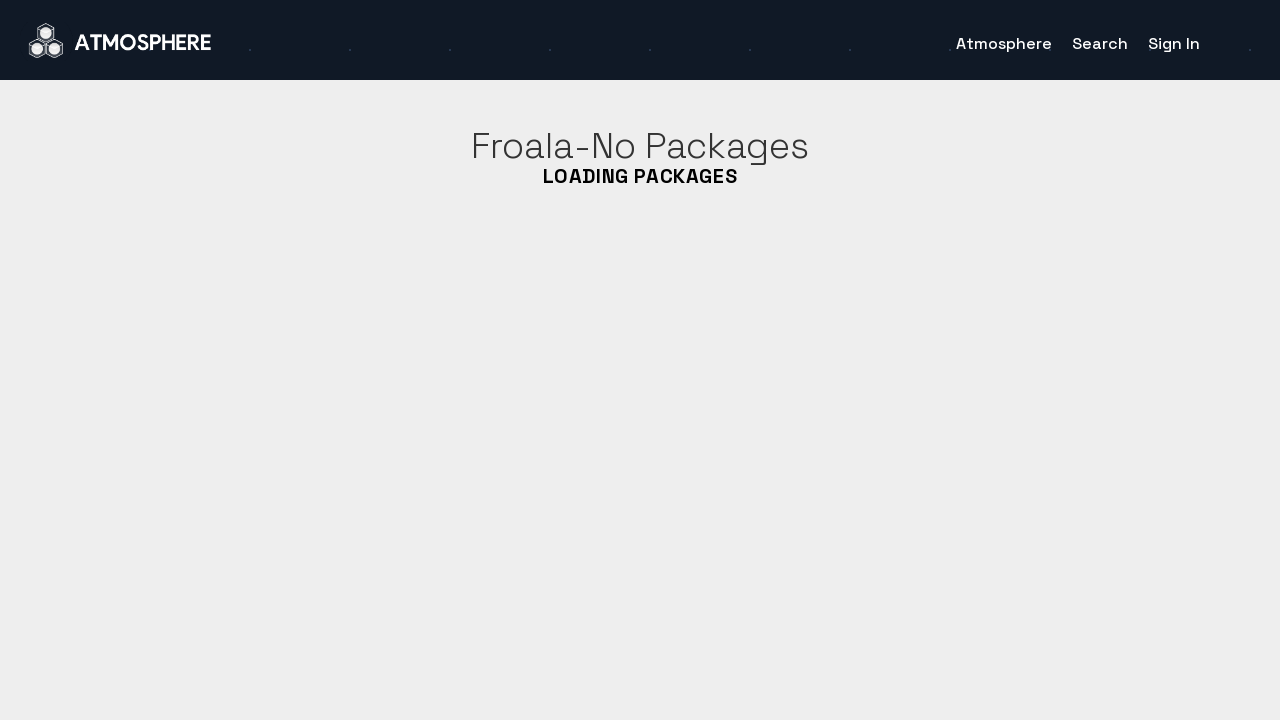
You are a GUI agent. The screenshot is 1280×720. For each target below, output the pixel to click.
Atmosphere (1004, 43)
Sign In (1174, 43)
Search (1100, 43)
